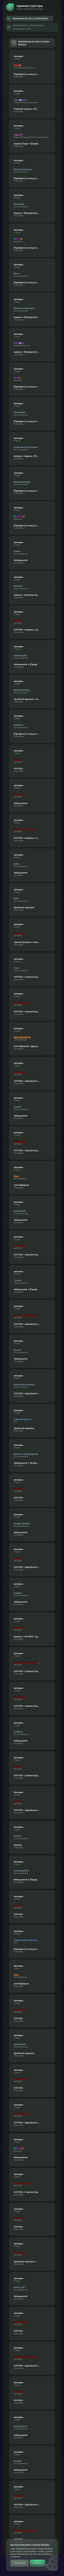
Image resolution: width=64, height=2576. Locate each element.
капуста (19, 933)
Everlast (18, 586)
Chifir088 (20, 2322)
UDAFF (17, 1107)
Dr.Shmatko (22, 1002)
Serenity (18, 134)
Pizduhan (20, 2079)
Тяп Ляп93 (19, 412)
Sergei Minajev (22, 1523)
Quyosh (19, 1627)
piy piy (17, 1350)
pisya (18, 1558)
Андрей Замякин (26, 2356)
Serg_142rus (20, 2426)
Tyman (17, 1280)
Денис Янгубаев (25, 1315)
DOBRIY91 (19, 516)
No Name (19, 204)
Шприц (18, 1845)
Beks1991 (19, 2148)
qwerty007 (20, 2044)
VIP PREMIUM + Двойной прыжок (32, 1046)
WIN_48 (18, 239)
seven (18, 1905)
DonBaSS (20, 1245)
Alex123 (19, 2495)
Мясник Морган (23, 169)
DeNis (17, 551)
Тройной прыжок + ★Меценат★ (32, 699)
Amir (17, 1801)
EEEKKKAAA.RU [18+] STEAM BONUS (30, 18)
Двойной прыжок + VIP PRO (30, 2261)
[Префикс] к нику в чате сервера (32, 491)
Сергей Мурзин (22, 1419)
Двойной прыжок (24, 907)
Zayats (17, 1593)
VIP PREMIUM (21, 1185)
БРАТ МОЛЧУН (22, 690)
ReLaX (17, 1836)
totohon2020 (21, 1870)
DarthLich (19, 343)
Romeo (19, 2218)
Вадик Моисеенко (24, 1384)
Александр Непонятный (28, 1940)
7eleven (19, 794)
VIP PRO (18, 768)
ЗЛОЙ (18, 620)
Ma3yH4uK (20, 1211)
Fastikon (18, 725)
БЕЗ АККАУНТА (22, 1037)
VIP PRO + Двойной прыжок (30, 1081)
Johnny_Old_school (27, 2530)
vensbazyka (20, 655)
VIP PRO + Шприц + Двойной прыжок (35, 629)
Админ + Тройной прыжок (29, 595)
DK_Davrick (22, 2113)
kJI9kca (18, 1732)
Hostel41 (20, 1697)
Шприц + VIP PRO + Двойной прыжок (35, 1636)
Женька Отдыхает (24, 308)
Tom (16, 968)
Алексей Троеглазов (26, 447)
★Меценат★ (20, 560)
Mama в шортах (25, 829)
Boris (17, 273)
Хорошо (37, 2563)
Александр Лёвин (27, 1662)
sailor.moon (20, 100)
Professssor (22, 2183)
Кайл (17, 1766)
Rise (16, 1176)
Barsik (17, 65)
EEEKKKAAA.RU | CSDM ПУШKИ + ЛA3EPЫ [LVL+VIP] (29, 27)
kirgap (17, 2461)
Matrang (19, 2252)
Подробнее (19, 2563)
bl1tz (16, 898)
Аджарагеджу (22, 482)
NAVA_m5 (19, 2287)
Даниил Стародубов (26, 1454)
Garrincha (21, 2009)
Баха (17, 759)
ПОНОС (19, 1488)
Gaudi (18, 2391)
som (16, 1975)
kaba (16, 864)
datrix (17, 377)
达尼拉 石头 (20, 1141)
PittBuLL (20, 1072)
